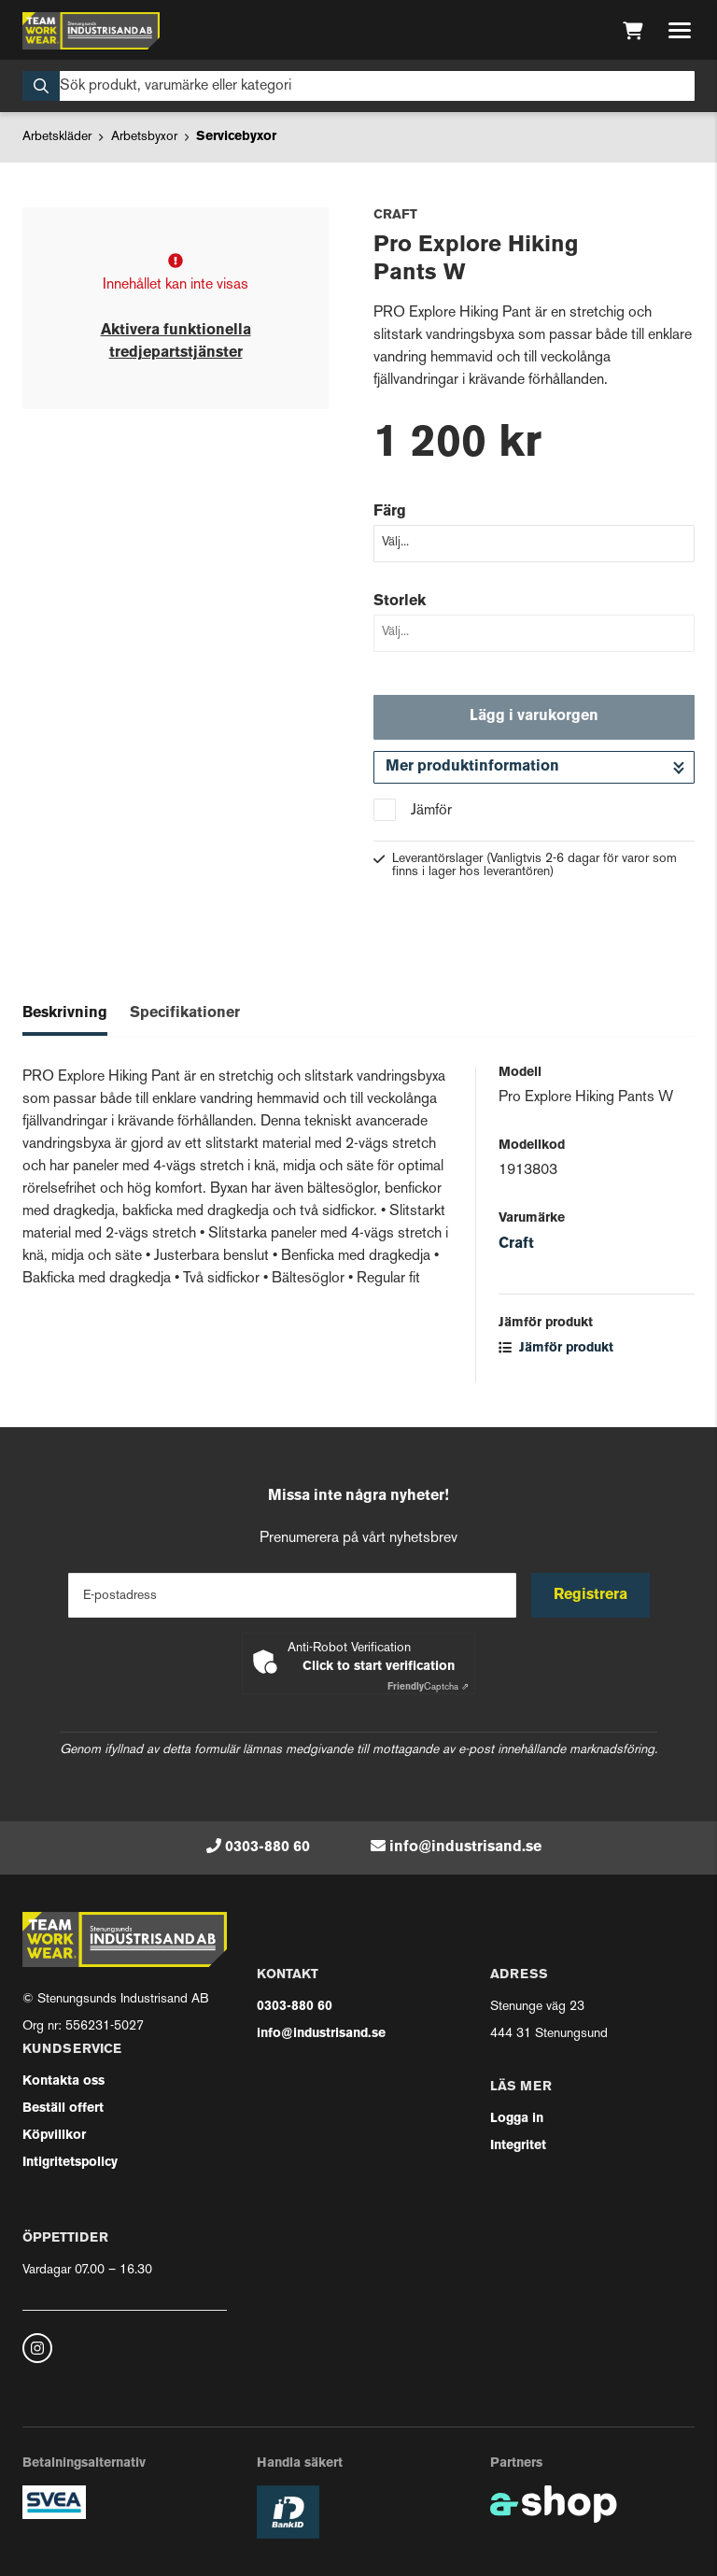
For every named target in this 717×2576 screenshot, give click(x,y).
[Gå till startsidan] (91, 31)
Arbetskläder (56, 137)
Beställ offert (63, 2108)
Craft (516, 1244)
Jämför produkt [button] (556, 1348)
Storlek (399, 601)
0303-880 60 (267, 1847)
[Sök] (358, 86)
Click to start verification (378, 1667)
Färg (389, 511)
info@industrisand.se (465, 1847)
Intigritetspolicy (70, 2163)
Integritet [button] (518, 2146)
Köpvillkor (54, 2136)
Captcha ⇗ (428, 1687)
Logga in (516, 2119)
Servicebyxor (236, 137)
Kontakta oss (63, 2081)
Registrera (590, 1595)
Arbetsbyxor (144, 137)
